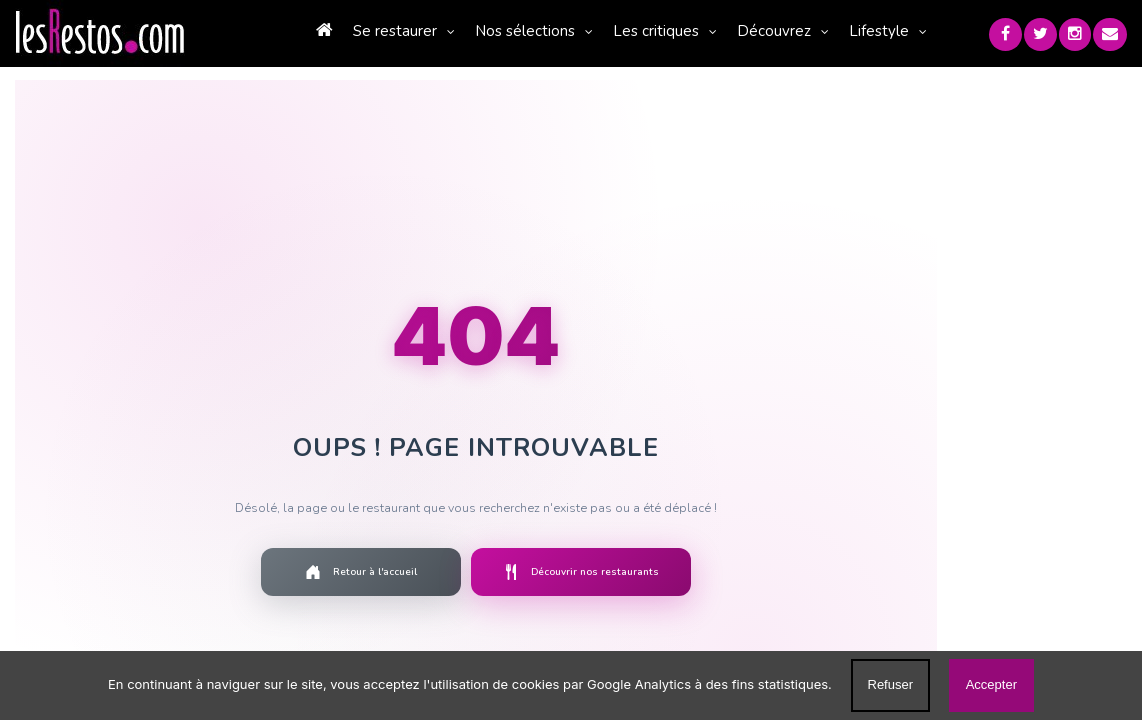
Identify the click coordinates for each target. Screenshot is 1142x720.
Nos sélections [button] (548, 31)
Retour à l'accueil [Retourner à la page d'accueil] (373, 573)
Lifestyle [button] (902, 31)
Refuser (891, 684)
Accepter (991, 684)
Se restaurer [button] (418, 31)
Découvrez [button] (797, 31)
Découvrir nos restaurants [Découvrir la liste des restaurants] (593, 573)
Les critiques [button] (679, 31)
